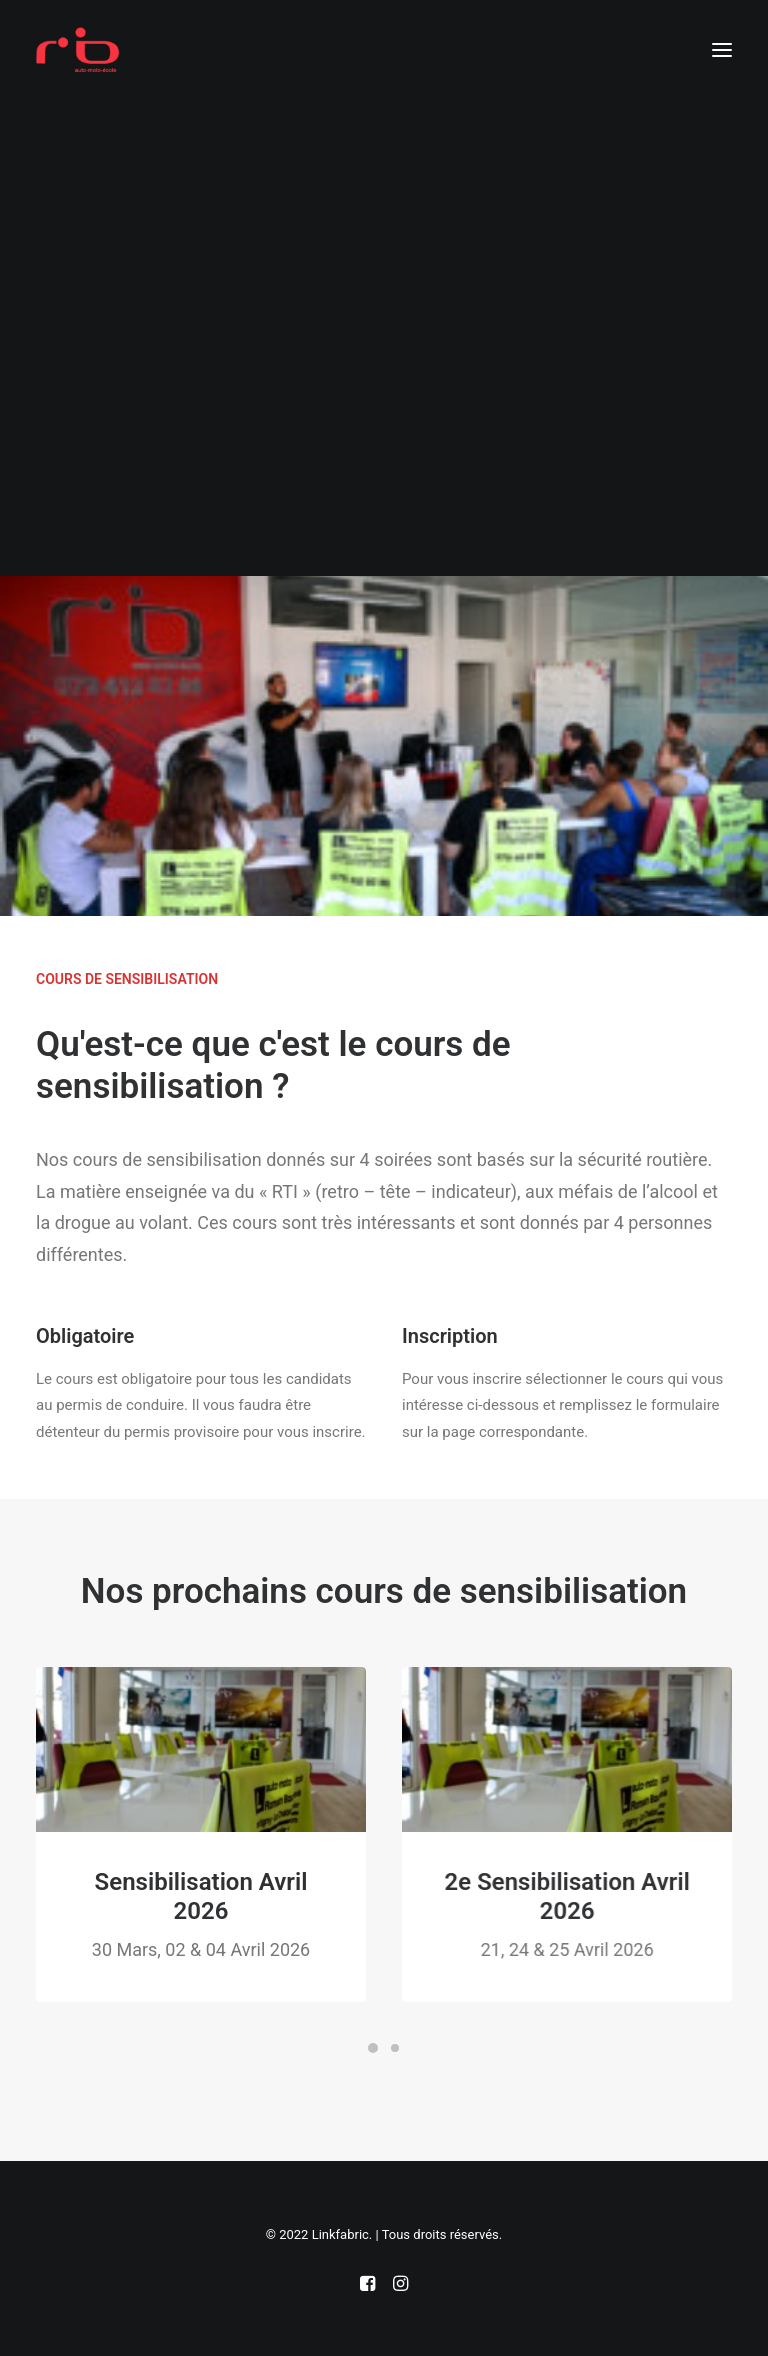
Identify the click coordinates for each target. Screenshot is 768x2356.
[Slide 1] (373, 2048)
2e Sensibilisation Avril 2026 (600, 1896)
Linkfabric (340, 2234)
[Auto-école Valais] (77, 49)
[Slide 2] (395, 2048)
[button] (722, 49)
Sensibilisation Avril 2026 (218, 1896)
